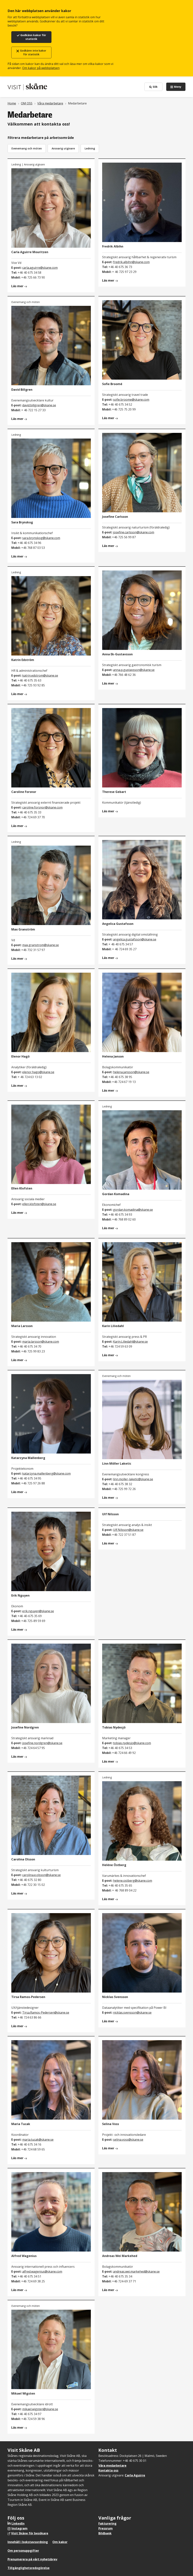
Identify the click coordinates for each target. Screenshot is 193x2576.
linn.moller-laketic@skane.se (133, 1479)
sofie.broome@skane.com (131, 399)
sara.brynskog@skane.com (41, 538)
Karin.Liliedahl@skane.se (130, 1341)
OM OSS (26, 103)
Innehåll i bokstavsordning (28, 2542)
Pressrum (105, 2528)
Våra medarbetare (50, 103)
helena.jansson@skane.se (131, 1072)
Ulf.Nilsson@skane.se (128, 1530)
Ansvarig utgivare (63, 148)
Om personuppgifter (23, 2551)
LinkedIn (18, 2523)
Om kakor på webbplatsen (41, 68)
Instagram (19, 2528)
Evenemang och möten (26, 148)
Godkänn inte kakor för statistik (33, 52)
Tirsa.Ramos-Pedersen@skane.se (45, 2012)
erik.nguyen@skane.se (38, 1611)
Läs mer (19, 286)
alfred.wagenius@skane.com (42, 2271)
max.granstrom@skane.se (40, 945)
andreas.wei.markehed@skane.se (136, 2271)
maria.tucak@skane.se (38, 2139)
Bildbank (105, 2533)
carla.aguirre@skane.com (40, 268)
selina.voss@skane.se (128, 2139)
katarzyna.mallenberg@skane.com (46, 1473)
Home (12, 103)
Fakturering (107, 2523)
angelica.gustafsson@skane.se (134, 939)
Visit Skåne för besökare (29, 2533)
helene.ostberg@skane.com (132, 1881)
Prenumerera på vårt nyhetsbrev (32, 2559)
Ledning (90, 148)
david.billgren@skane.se (39, 405)
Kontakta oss (108, 2470)
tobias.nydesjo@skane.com (132, 1743)
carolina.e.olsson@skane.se (41, 1875)
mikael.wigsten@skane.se (40, 2409)
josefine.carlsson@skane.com (133, 532)
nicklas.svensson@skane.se (132, 2012)
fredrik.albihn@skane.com (131, 262)
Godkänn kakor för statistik (33, 37)
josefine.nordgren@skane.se (42, 1743)
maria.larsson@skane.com (40, 1341)
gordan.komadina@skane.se (133, 1210)
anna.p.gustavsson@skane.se (134, 670)
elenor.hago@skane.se (38, 1072)
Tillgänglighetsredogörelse (29, 2568)
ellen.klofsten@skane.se (39, 1204)
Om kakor (59, 2542)
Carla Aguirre (135, 2475)
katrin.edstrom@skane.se (40, 675)
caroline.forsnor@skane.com (42, 807)
